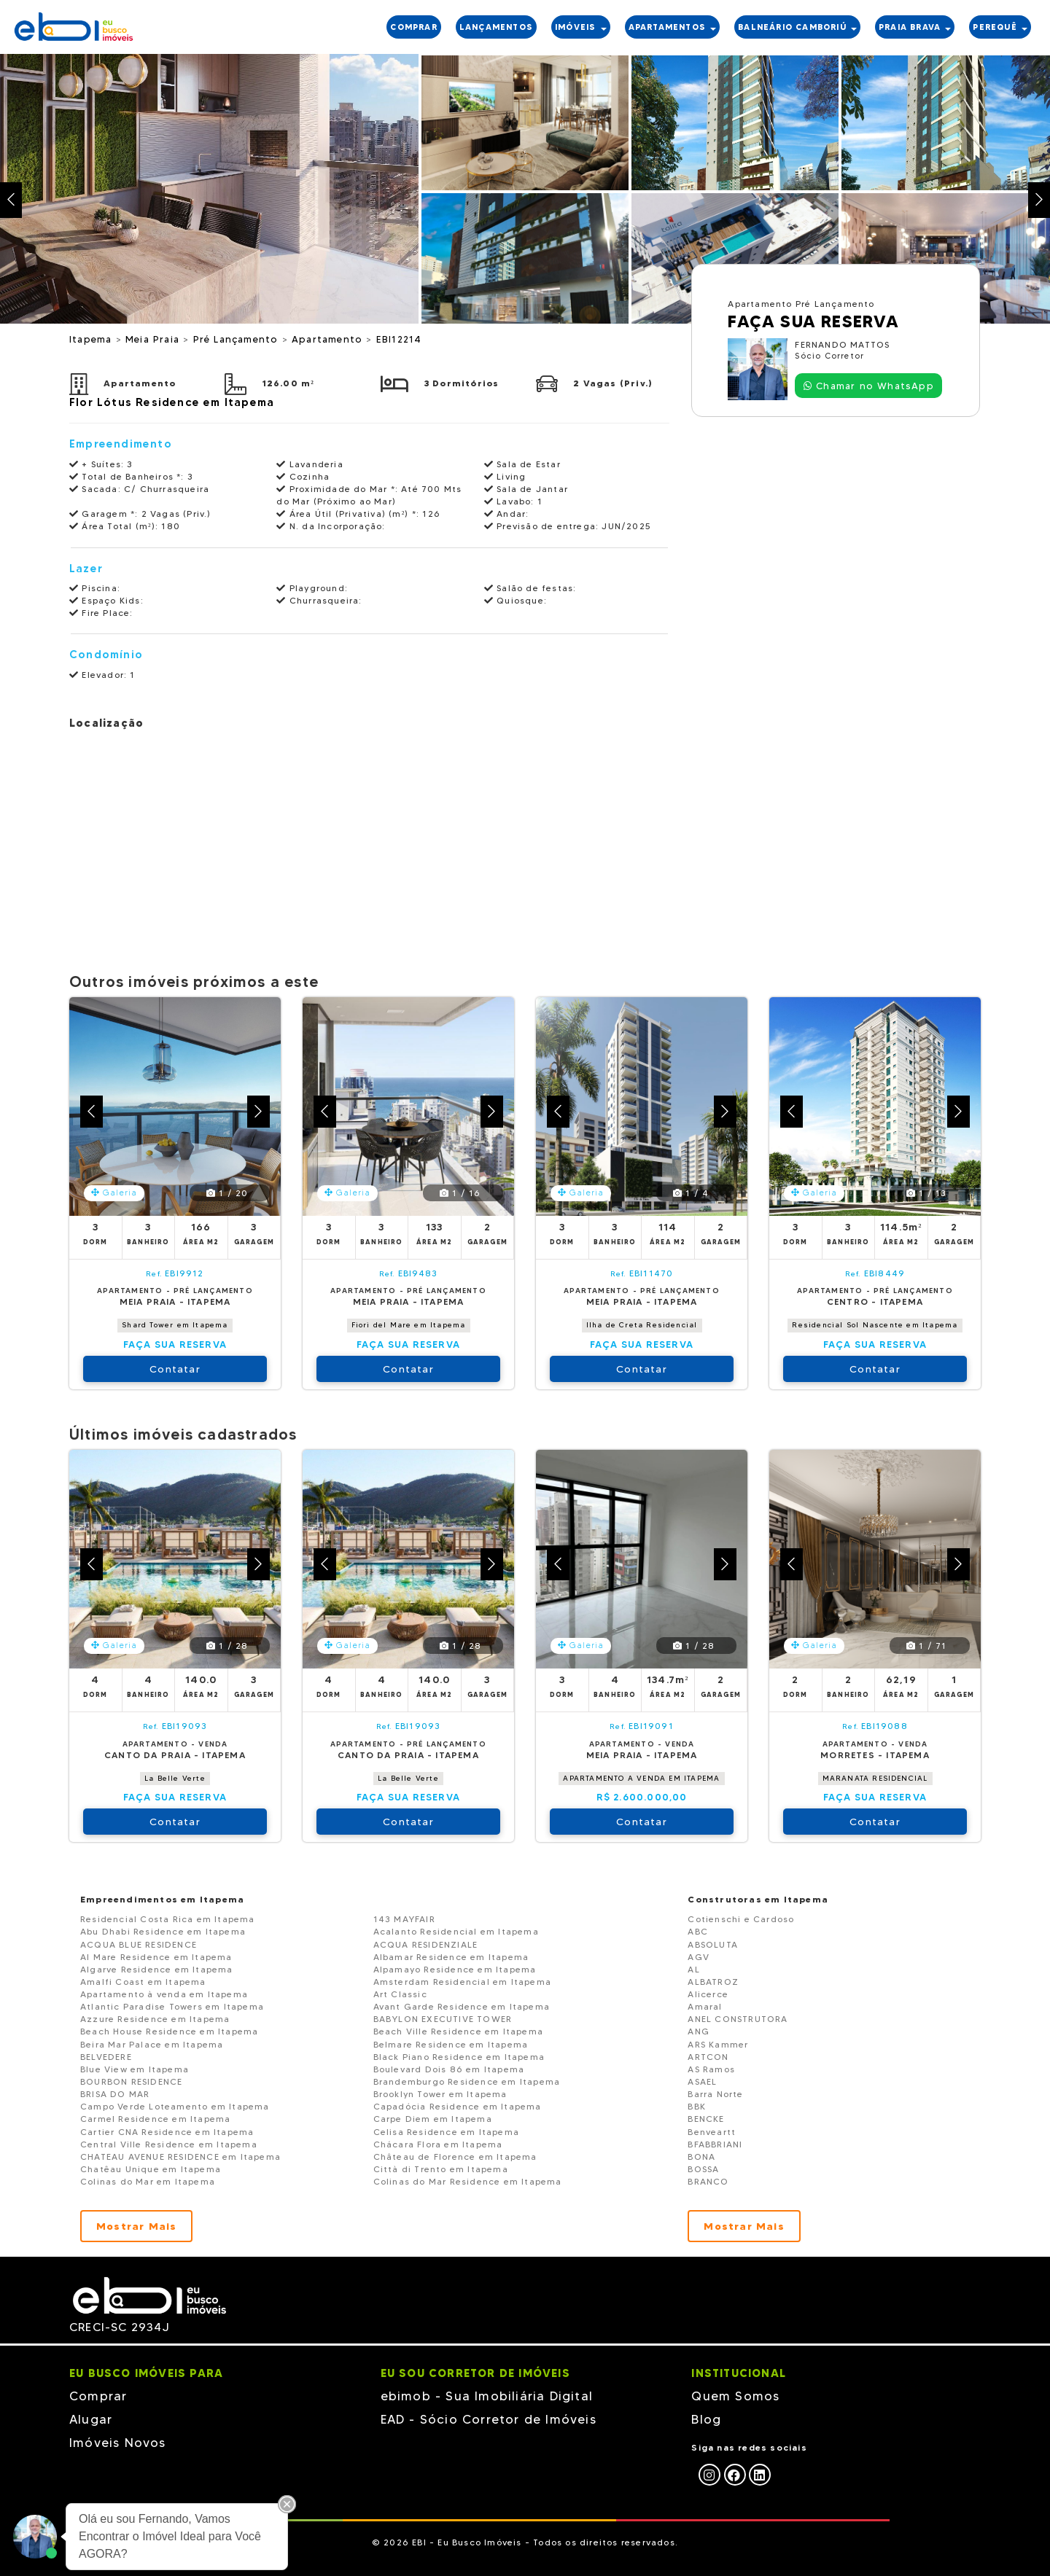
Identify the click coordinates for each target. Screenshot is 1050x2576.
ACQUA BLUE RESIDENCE (138, 1944)
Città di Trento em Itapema (440, 2168)
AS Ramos (711, 2069)
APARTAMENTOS (673, 27)
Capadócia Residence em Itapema (457, 2106)
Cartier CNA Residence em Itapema (167, 2131)
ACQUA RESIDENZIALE (425, 1944)
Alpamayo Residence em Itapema (455, 1969)
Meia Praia (154, 339)
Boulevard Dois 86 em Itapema (449, 2069)
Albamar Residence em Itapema (451, 1956)
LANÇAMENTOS (496, 27)
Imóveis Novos (117, 2442)
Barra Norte (715, 2093)
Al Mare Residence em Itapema (156, 1956)
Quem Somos (735, 2396)
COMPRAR (413, 27)
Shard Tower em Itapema (175, 1325)
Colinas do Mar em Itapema (147, 2181)
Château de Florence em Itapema (455, 2156)
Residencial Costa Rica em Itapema (167, 1918)
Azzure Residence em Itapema (155, 2018)
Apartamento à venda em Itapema (164, 1993)
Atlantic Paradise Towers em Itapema (172, 2006)
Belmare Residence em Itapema (451, 2044)
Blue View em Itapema (134, 2069)
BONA (701, 2156)
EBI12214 (399, 339)
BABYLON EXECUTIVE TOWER (443, 2018)
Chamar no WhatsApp (869, 385)
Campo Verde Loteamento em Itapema (175, 2106)
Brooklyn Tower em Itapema (440, 2093)
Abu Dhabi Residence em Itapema (163, 1931)
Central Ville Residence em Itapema (168, 2144)
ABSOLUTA (713, 1944)
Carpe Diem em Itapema (432, 2118)
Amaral (705, 2006)
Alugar (90, 2419)
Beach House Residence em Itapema (169, 2031)
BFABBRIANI (715, 2144)
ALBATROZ (713, 1981)
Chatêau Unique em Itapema (150, 2168)
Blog (706, 2419)
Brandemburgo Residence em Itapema (467, 2081)
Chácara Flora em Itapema (438, 2144)
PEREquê (1000, 27)
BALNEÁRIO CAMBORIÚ (797, 27)
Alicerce (708, 1993)
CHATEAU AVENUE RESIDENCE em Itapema (180, 2156)
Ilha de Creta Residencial (642, 1325)
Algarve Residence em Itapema (156, 1969)
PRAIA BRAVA (915, 27)
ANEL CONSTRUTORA (738, 2018)
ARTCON (708, 2056)
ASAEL (702, 2081)
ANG (698, 2031)
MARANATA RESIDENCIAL (875, 1778)
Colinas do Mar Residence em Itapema (467, 2181)
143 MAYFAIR (404, 1918)
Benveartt (712, 2131)
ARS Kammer (718, 2044)
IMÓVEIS (581, 27)
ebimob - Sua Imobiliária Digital (487, 2396)
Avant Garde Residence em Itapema (461, 2006)
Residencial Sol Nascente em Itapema (874, 1325)
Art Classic (400, 1993)
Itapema (92, 339)
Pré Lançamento (237, 339)
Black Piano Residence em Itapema (459, 2056)
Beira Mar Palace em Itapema (151, 2044)
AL (693, 1969)
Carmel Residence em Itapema (155, 2118)
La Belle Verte (175, 1778)
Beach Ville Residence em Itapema (458, 2031)
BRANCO (708, 2181)
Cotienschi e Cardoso (741, 1918)
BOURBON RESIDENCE (131, 2081)
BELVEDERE (106, 2056)
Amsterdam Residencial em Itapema (462, 1981)
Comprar (98, 2396)
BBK (697, 2106)
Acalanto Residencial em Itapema (456, 1931)
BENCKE (706, 2118)
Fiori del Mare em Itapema (408, 1325)
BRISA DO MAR (114, 2093)
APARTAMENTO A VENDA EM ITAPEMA (641, 1778)
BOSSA (703, 2168)
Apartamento (329, 339)
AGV (698, 1956)
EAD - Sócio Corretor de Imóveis (488, 2419)
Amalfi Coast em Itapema (143, 1981)
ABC (698, 1931)
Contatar (175, 1368)
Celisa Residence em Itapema (446, 2131)
